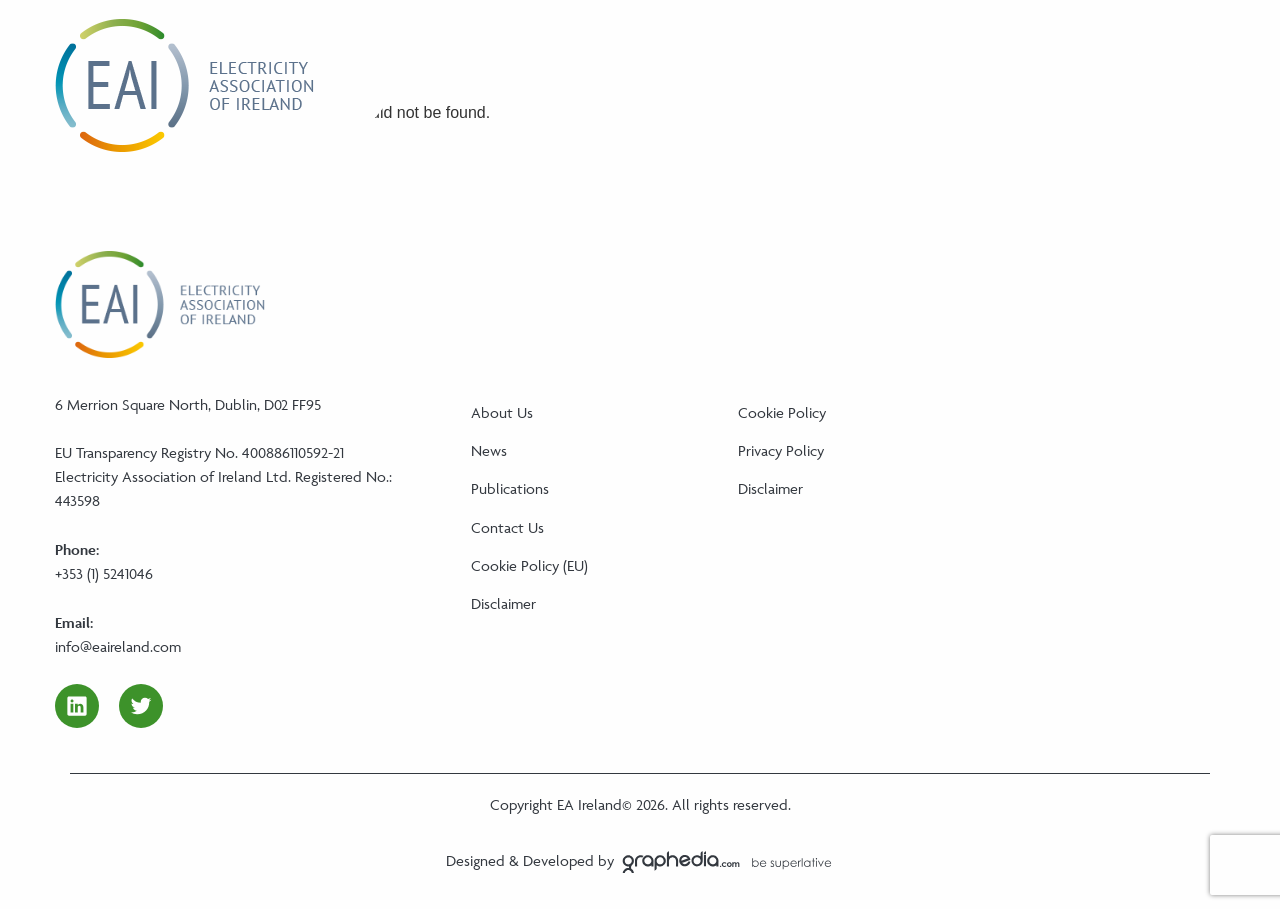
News (489, 450)
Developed (558, 860)
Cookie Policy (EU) (529, 565)
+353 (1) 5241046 (104, 573)
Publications (510, 488)
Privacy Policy (781, 450)
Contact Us (507, 527)
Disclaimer (503, 603)
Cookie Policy (782, 412)
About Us (502, 412)
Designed (475, 860)
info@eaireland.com (118, 646)
